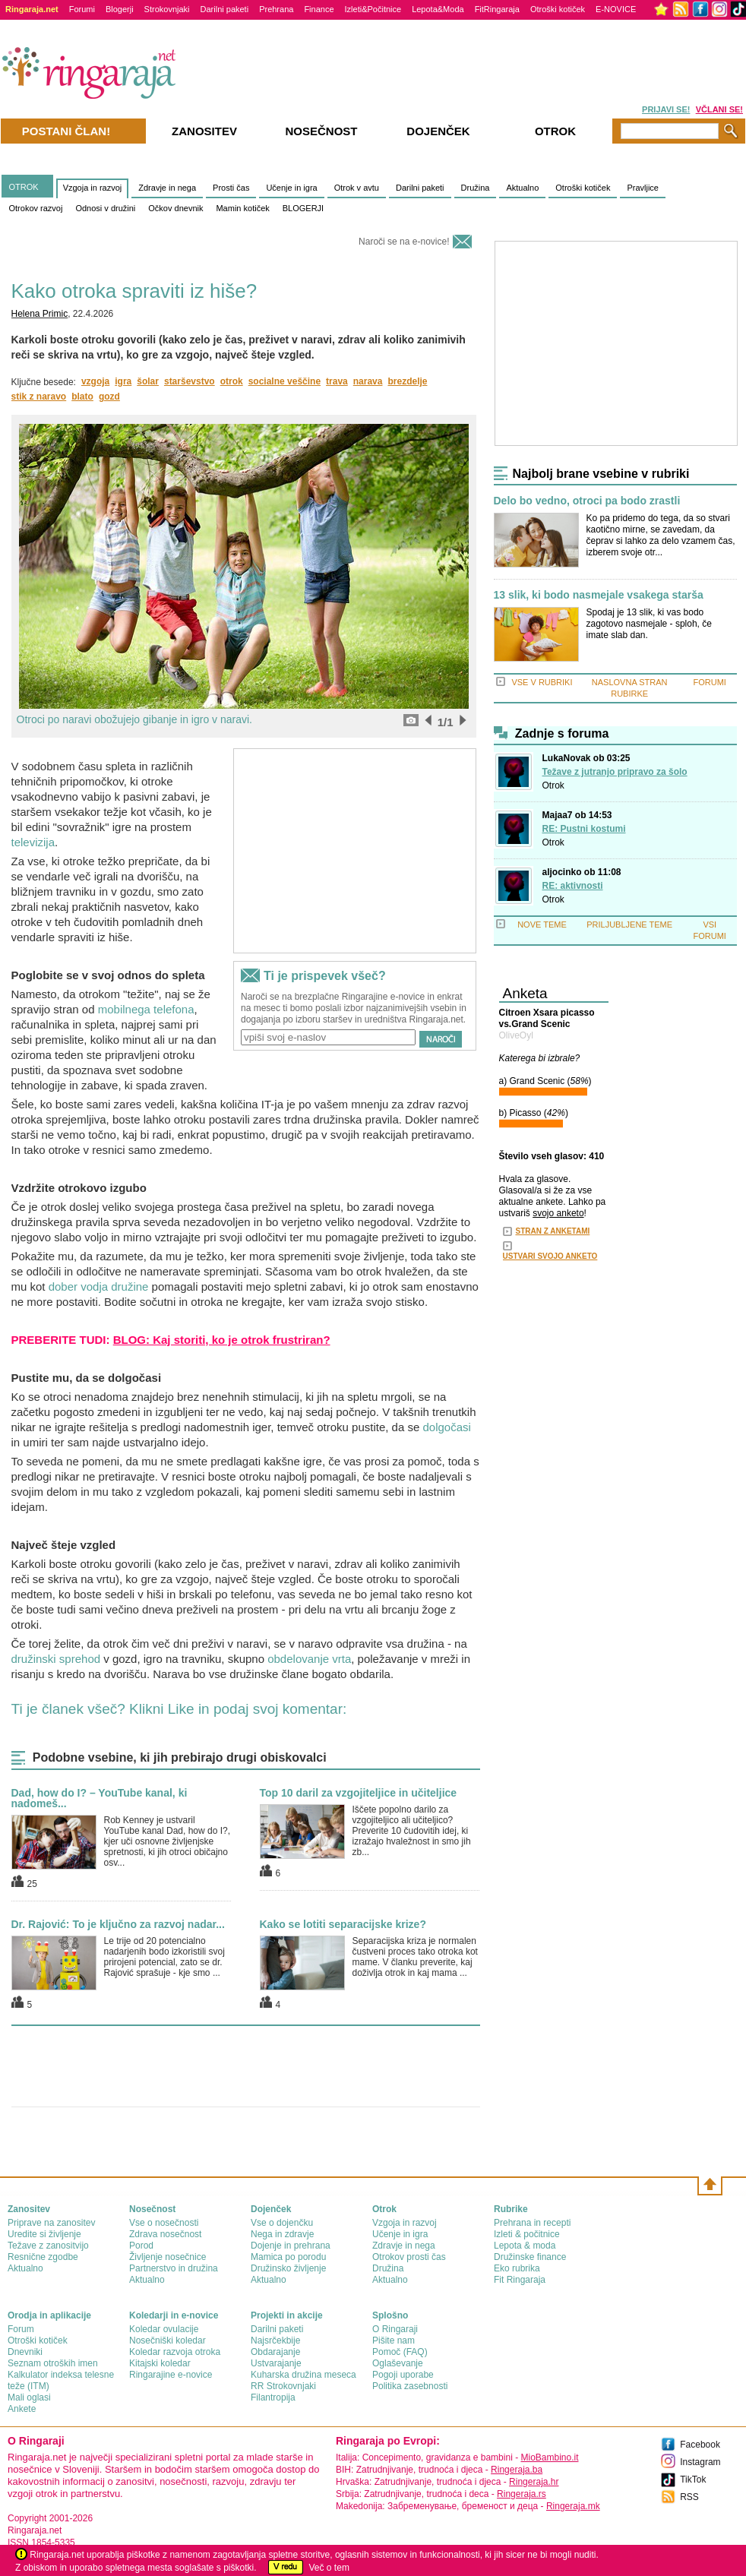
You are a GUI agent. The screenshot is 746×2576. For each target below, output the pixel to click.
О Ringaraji (395, 2329)
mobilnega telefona (146, 1009)
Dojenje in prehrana (290, 2245)
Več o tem (329, 2567)
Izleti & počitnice (527, 2234)
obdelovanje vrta (309, 1658)
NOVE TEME (542, 924)
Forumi (82, 9)
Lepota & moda (524, 2245)
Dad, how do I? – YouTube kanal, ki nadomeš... (99, 1798)
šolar (148, 381)
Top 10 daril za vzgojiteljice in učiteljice (358, 1792)
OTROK (24, 186)
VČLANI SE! (719, 109)
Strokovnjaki (167, 9)
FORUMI (710, 682)
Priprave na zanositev (51, 2222)
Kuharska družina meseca (303, 2374)
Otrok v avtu (356, 187)
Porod (141, 2245)
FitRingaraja (497, 9)
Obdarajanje (275, 2352)
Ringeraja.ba (516, 2469)
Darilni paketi (225, 9)
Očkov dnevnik (175, 208)
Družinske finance (530, 2257)
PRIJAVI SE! (666, 109)
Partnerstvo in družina (173, 2268)
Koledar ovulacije (163, 2329)
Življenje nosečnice (167, 2257)
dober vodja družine (99, 1286)
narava (368, 381)
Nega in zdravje (282, 2234)
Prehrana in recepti (532, 2222)
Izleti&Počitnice (373, 9)
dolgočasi (446, 1427)
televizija (33, 842)
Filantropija (273, 2397)
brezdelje (407, 381)
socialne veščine (284, 381)
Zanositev (204, 131)
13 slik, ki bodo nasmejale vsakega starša (598, 595)
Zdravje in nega (167, 187)
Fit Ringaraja (519, 2279)
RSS (689, 2497)
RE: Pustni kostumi (584, 828)
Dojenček (437, 131)
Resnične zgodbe (43, 2257)
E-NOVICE (616, 9)
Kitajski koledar (160, 2363)
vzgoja (95, 381)
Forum (21, 2329)
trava (337, 381)
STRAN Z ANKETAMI (553, 1231)
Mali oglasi (29, 2397)
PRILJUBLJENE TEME (629, 924)
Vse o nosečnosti (163, 2222)
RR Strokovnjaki (283, 2386)
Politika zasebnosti (409, 2386)
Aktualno (522, 187)
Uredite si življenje (44, 2234)
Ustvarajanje (276, 2363)
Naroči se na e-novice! (404, 241)
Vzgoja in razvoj (92, 187)
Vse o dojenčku (282, 2222)
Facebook (700, 2444)
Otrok (553, 785)
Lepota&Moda (438, 9)
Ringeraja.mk (573, 2506)
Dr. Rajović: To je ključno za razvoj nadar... (118, 1924)
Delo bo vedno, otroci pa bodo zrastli (587, 501)
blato (82, 396)
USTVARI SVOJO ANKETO (550, 1256)
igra (123, 381)
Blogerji (120, 9)
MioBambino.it (549, 2457)
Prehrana (276, 9)
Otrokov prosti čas (409, 2257)
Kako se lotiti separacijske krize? (343, 1924)
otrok (231, 381)
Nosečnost (321, 131)
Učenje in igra (291, 187)
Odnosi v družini (105, 208)
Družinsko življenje (288, 2268)
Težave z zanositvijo (48, 2245)
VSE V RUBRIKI (541, 682)
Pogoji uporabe (403, 2374)
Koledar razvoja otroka (174, 2352)
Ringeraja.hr (533, 2481)
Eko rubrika (517, 2268)
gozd (109, 396)
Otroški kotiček (557, 9)
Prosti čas (231, 187)
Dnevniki (25, 2352)
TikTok (693, 2479)
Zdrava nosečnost (165, 2234)
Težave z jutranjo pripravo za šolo (615, 771)
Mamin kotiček (242, 208)
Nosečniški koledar (167, 2340)
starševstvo (189, 381)
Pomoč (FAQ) (400, 2352)
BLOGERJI (303, 208)
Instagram (700, 2462)
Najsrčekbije (275, 2340)
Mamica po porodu (288, 2257)
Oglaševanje (397, 2363)
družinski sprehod (56, 1658)
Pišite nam (393, 2340)
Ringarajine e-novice (170, 2374)
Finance (318, 9)
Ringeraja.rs (521, 2494)
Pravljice (643, 187)
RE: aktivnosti (572, 885)
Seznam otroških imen (53, 2363)
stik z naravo (39, 396)
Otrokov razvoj (36, 208)
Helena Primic (39, 313)
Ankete (22, 2409)
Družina (475, 187)
